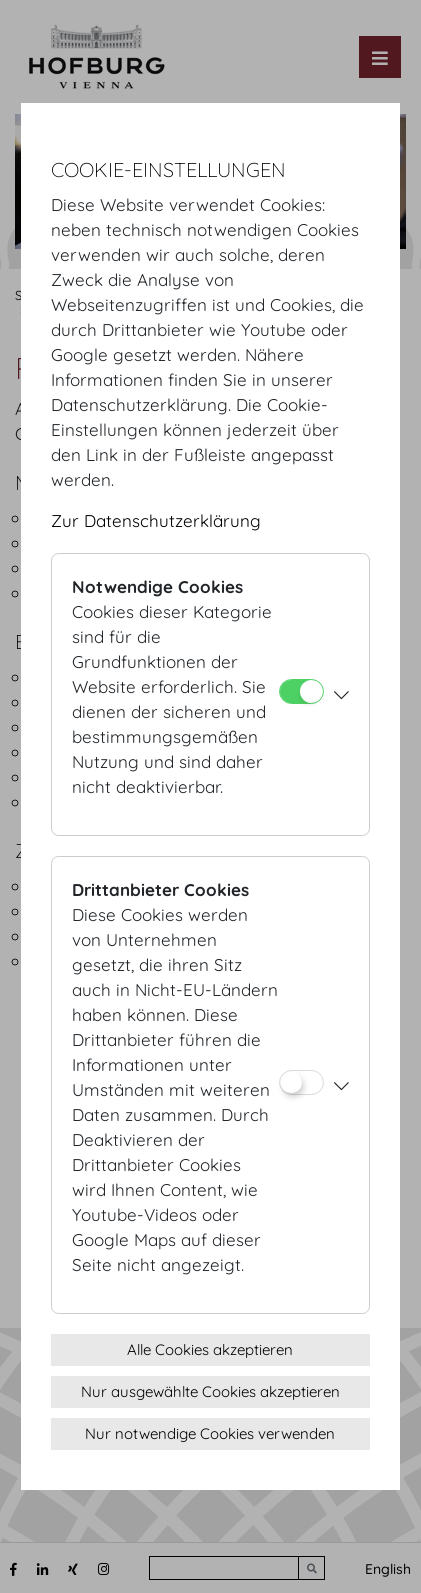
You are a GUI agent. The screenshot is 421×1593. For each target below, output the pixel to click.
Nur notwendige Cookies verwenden (210, 1433)
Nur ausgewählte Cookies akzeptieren (210, 1391)
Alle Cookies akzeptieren (210, 1349)
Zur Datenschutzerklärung (156, 520)
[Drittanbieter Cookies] (301, 1082)
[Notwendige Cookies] (301, 691)
